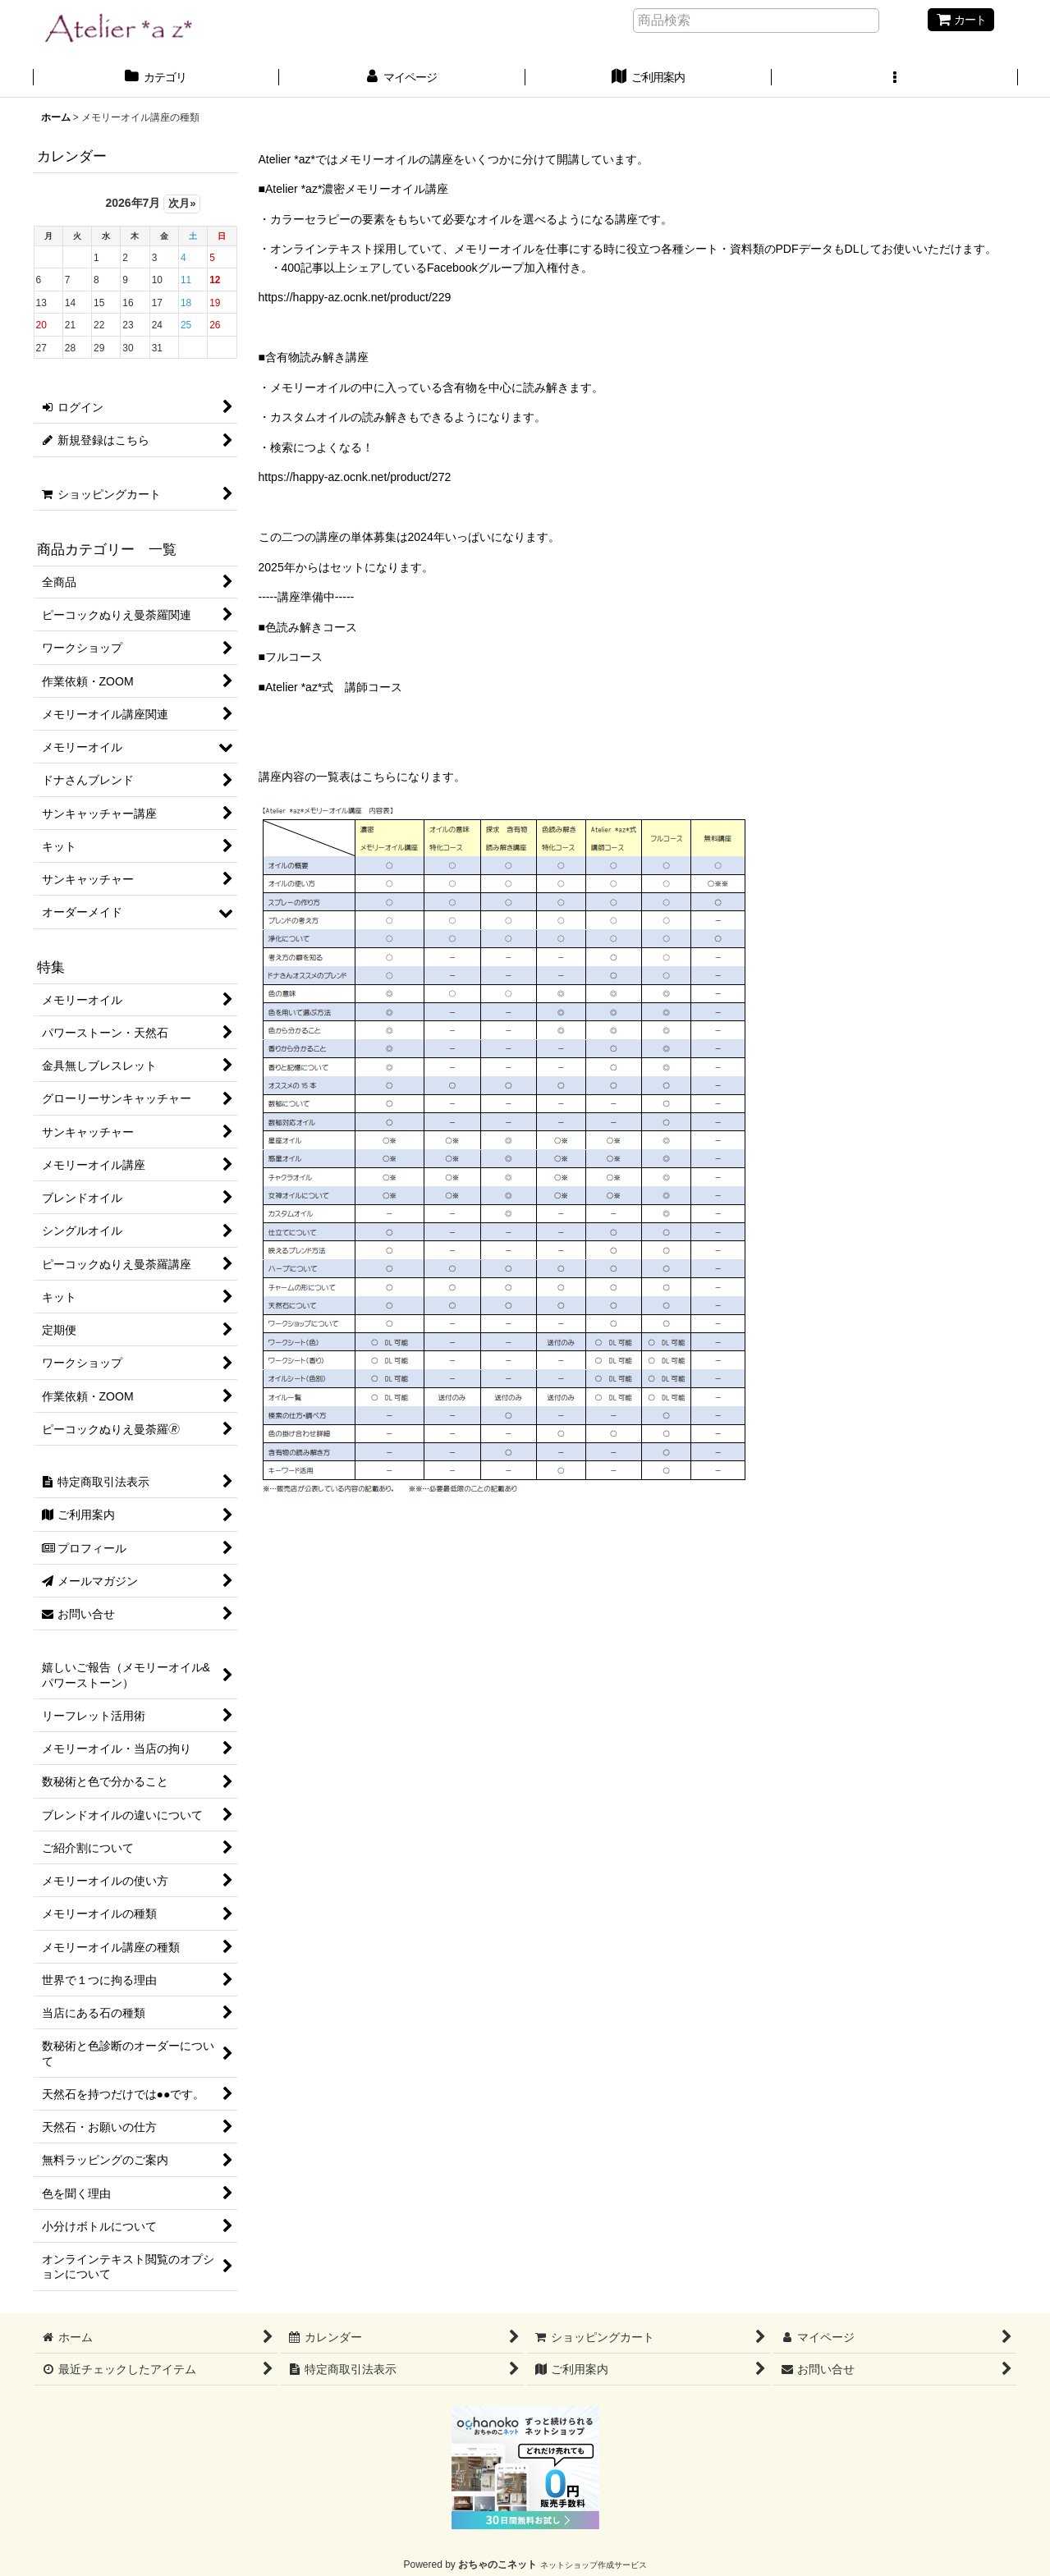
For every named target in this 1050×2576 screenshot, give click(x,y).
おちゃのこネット (497, 2564)
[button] (895, 79)
